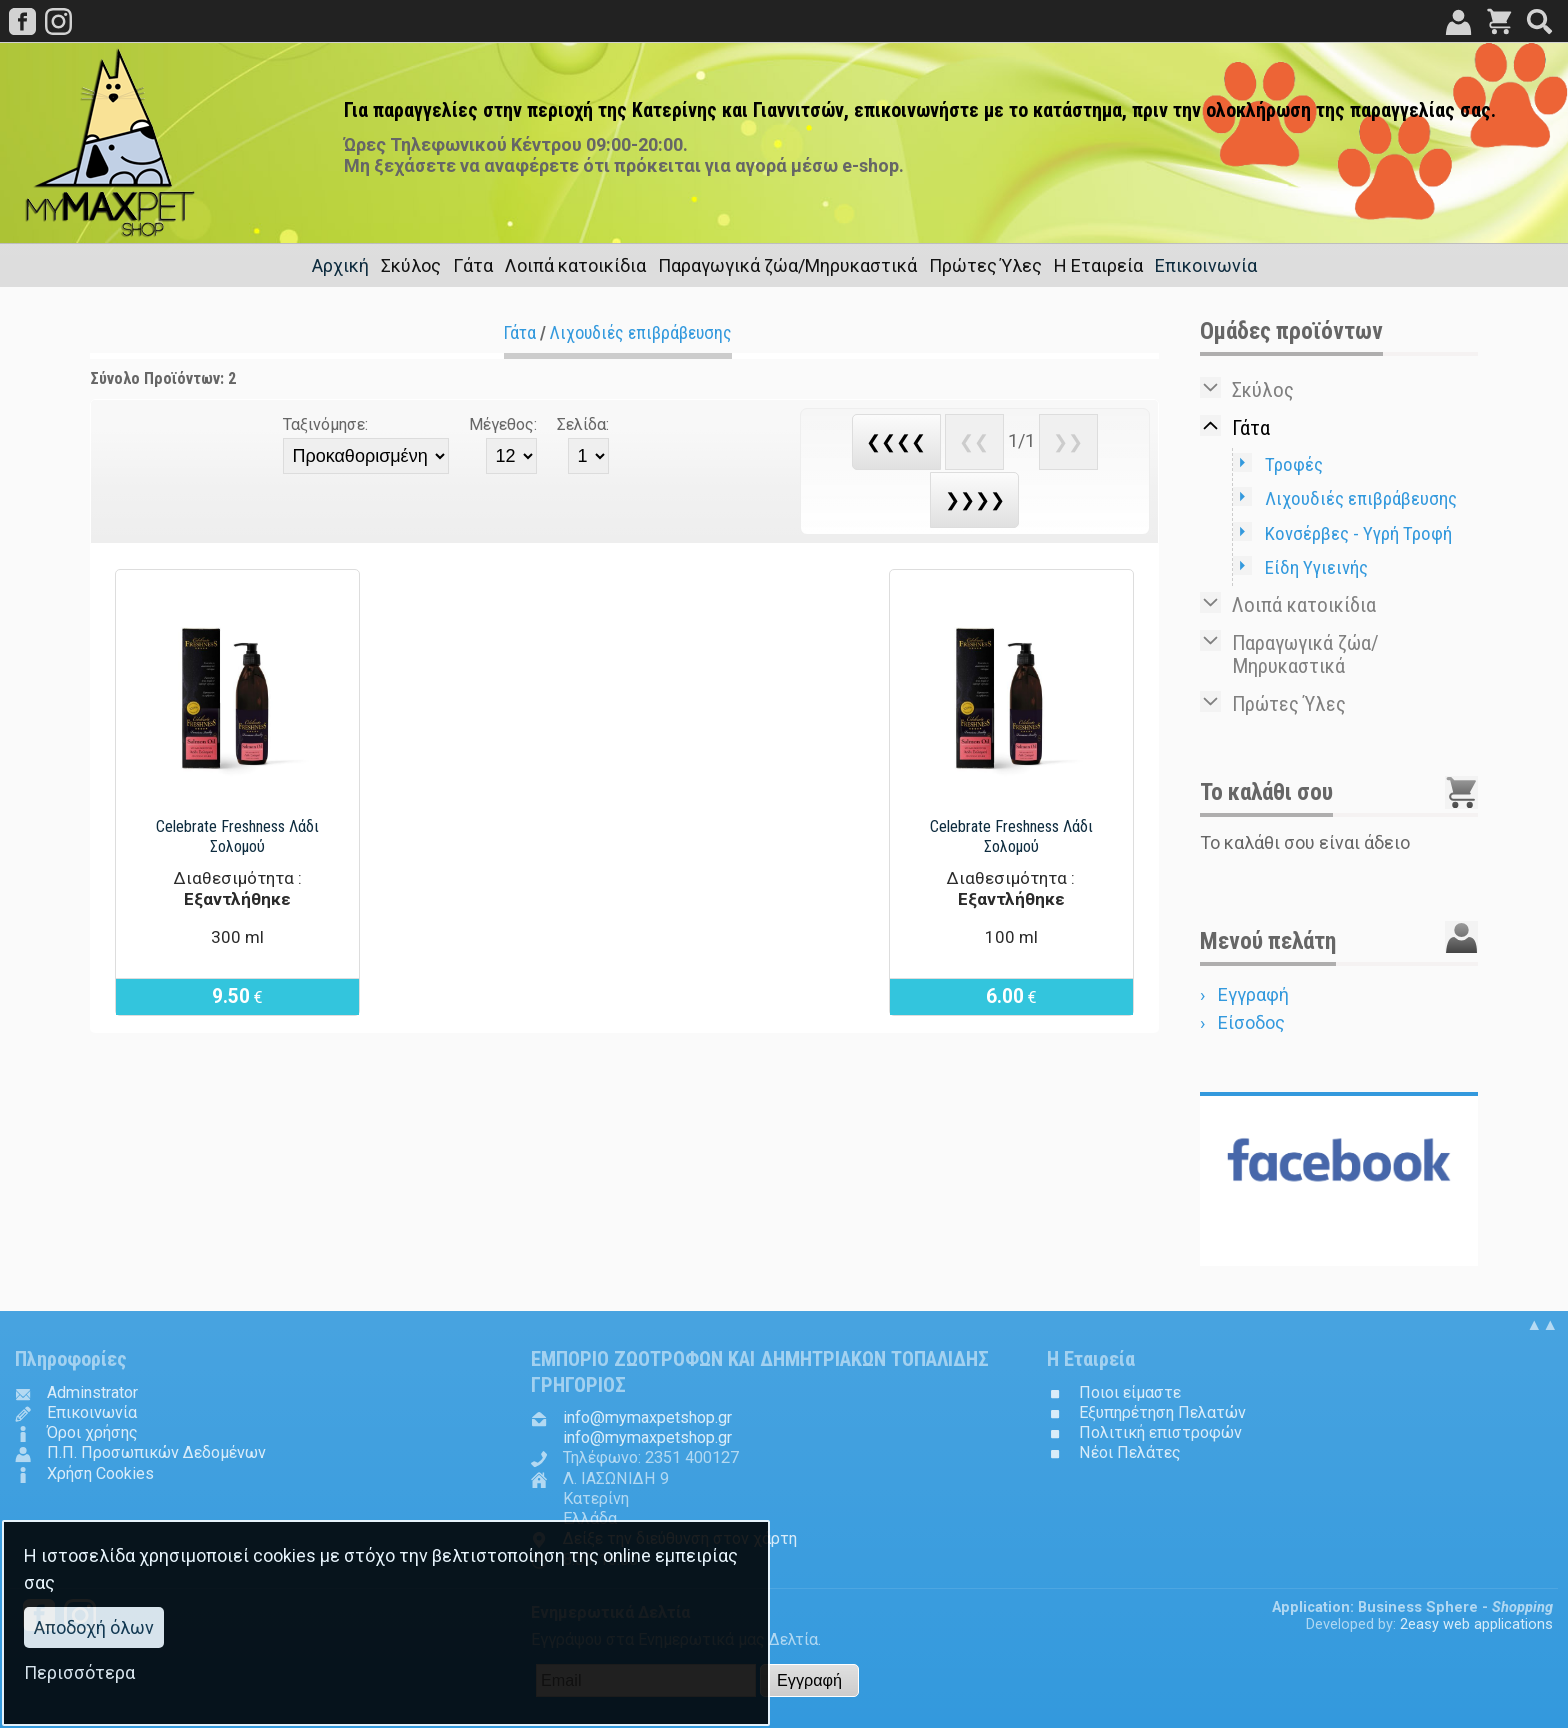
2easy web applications (1476, 1624)
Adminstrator (92, 1392)
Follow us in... (1339, 1248)
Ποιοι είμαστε (1130, 1392)
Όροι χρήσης (92, 1432)
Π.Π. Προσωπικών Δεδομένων (156, 1452)
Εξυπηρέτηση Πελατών (1162, 1412)
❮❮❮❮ (896, 441)
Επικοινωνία (1206, 265)
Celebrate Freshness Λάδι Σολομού (237, 836)
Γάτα (520, 332)
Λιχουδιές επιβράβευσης (641, 332)
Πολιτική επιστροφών (1160, 1432)
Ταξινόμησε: (325, 424)
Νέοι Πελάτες (1130, 1452)
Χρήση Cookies (100, 1473)
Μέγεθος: (503, 424)
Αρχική (340, 265)
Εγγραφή (1253, 994)
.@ (647, 1417)
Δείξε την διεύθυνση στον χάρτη (680, 1538)
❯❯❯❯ (975, 499)
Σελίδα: (583, 424)
